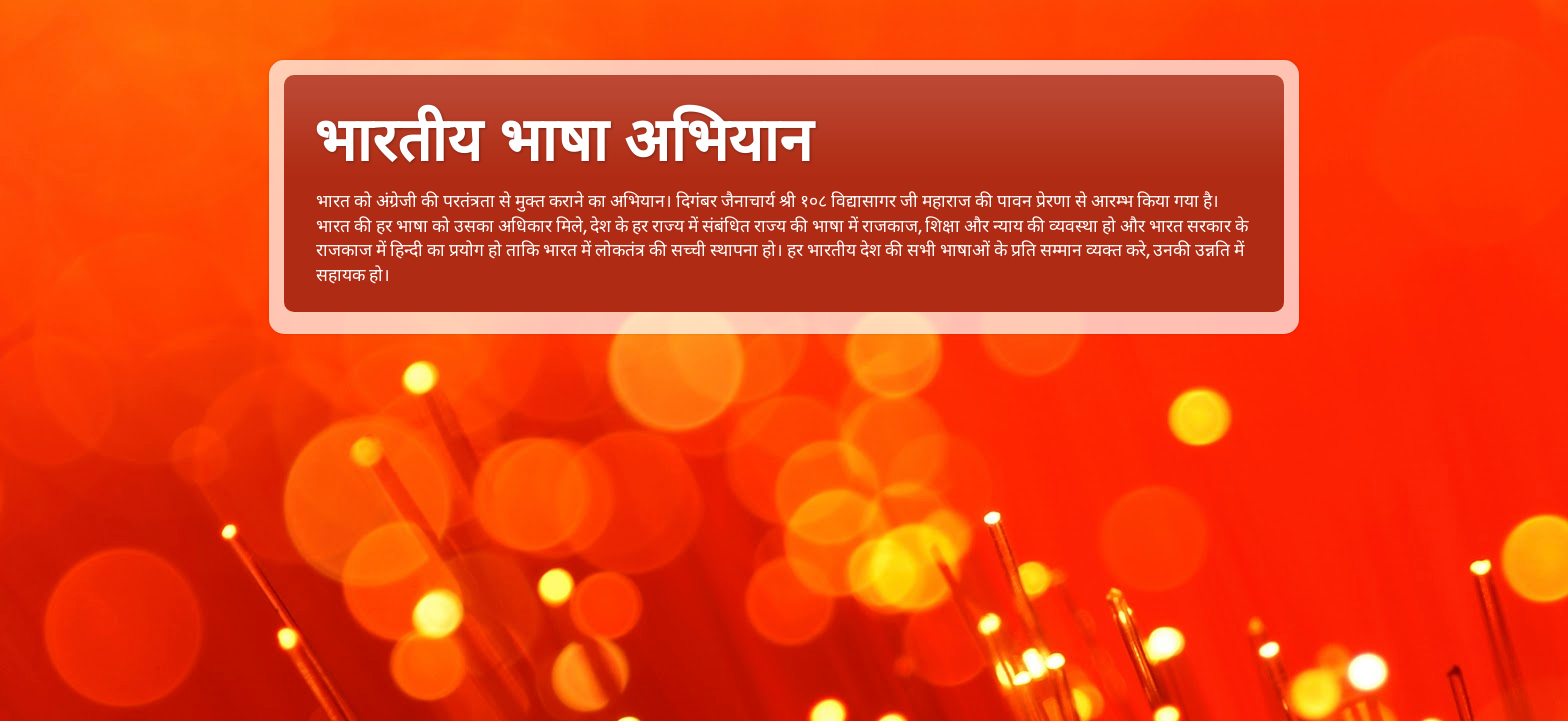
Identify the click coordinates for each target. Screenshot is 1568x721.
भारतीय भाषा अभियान (563, 140)
